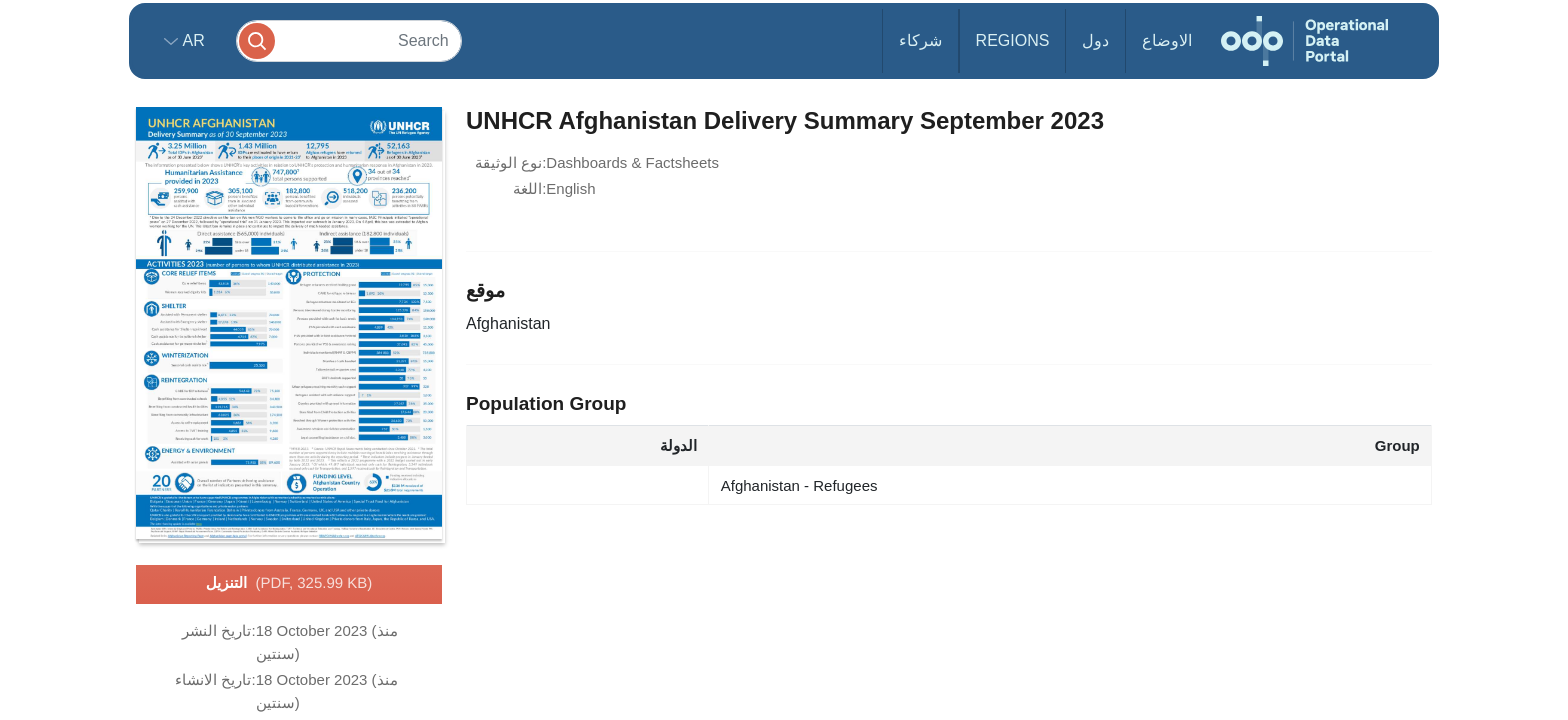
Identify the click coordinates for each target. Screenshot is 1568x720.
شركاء (920, 40)
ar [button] (191, 40)
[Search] (349, 40)
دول (1095, 40)
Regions (1013, 40)
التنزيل (289, 584)
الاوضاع (1167, 40)
